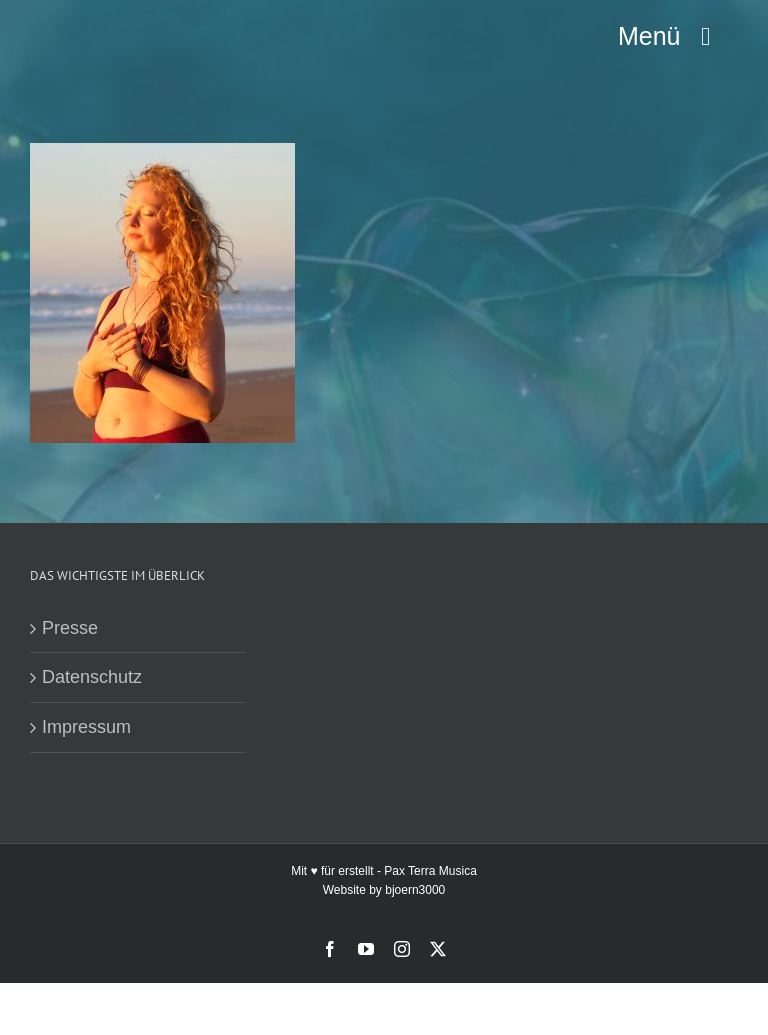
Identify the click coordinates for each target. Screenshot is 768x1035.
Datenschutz (92, 677)
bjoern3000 (415, 890)
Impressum (86, 727)
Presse (70, 628)
